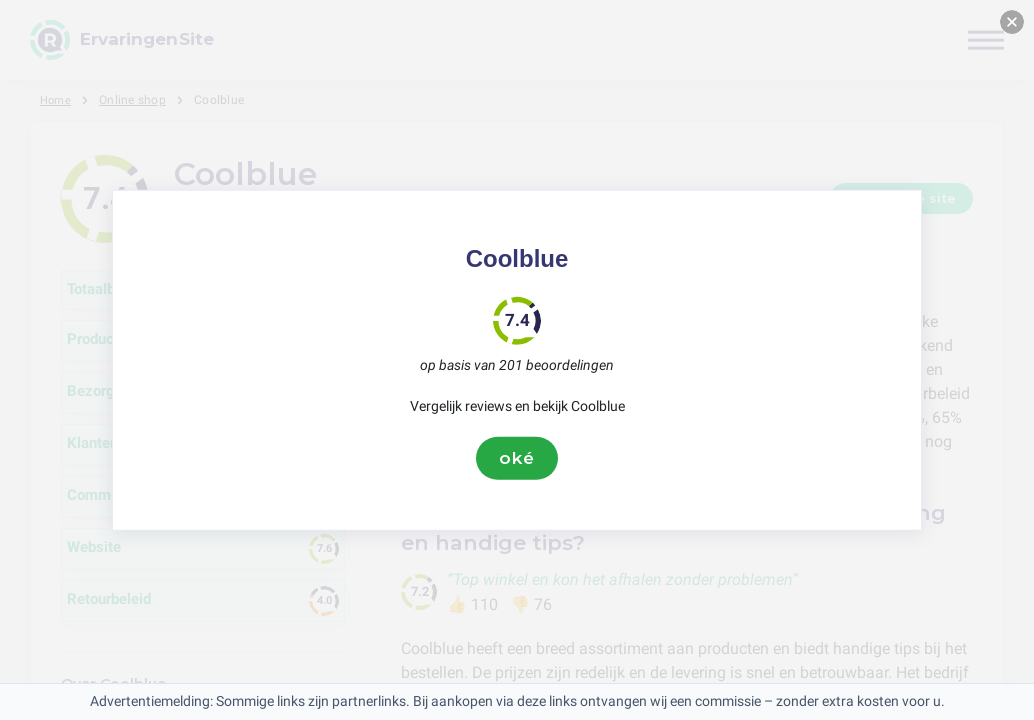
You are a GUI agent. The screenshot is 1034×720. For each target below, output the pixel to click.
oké (517, 458)
